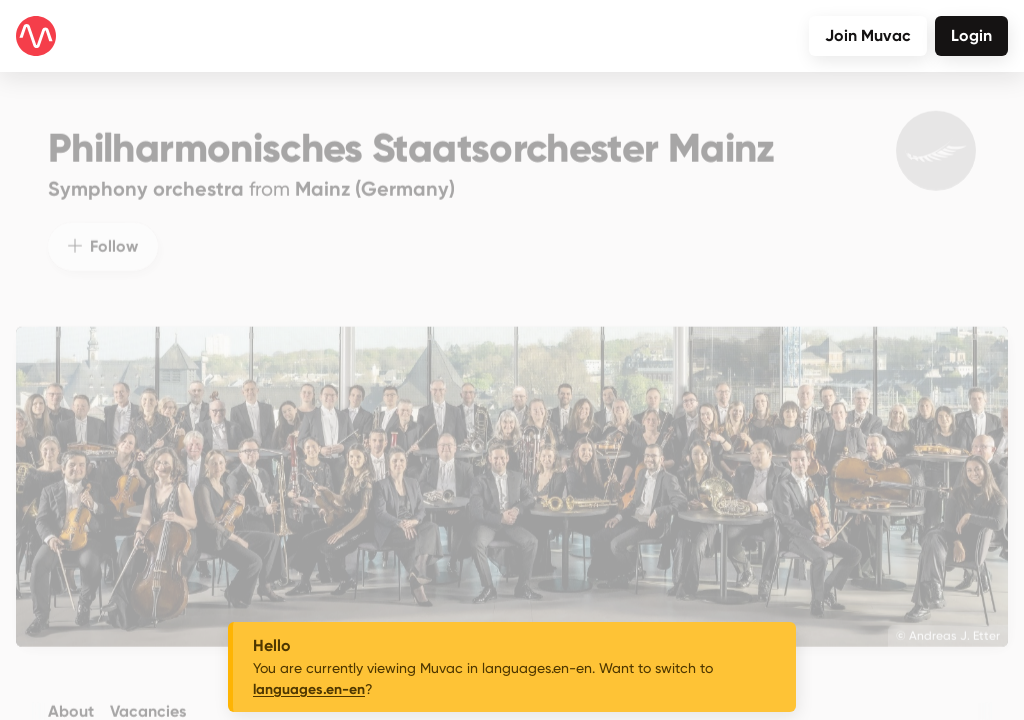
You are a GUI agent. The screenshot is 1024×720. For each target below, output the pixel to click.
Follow (103, 231)
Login (971, 35)
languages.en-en (309, 689)
